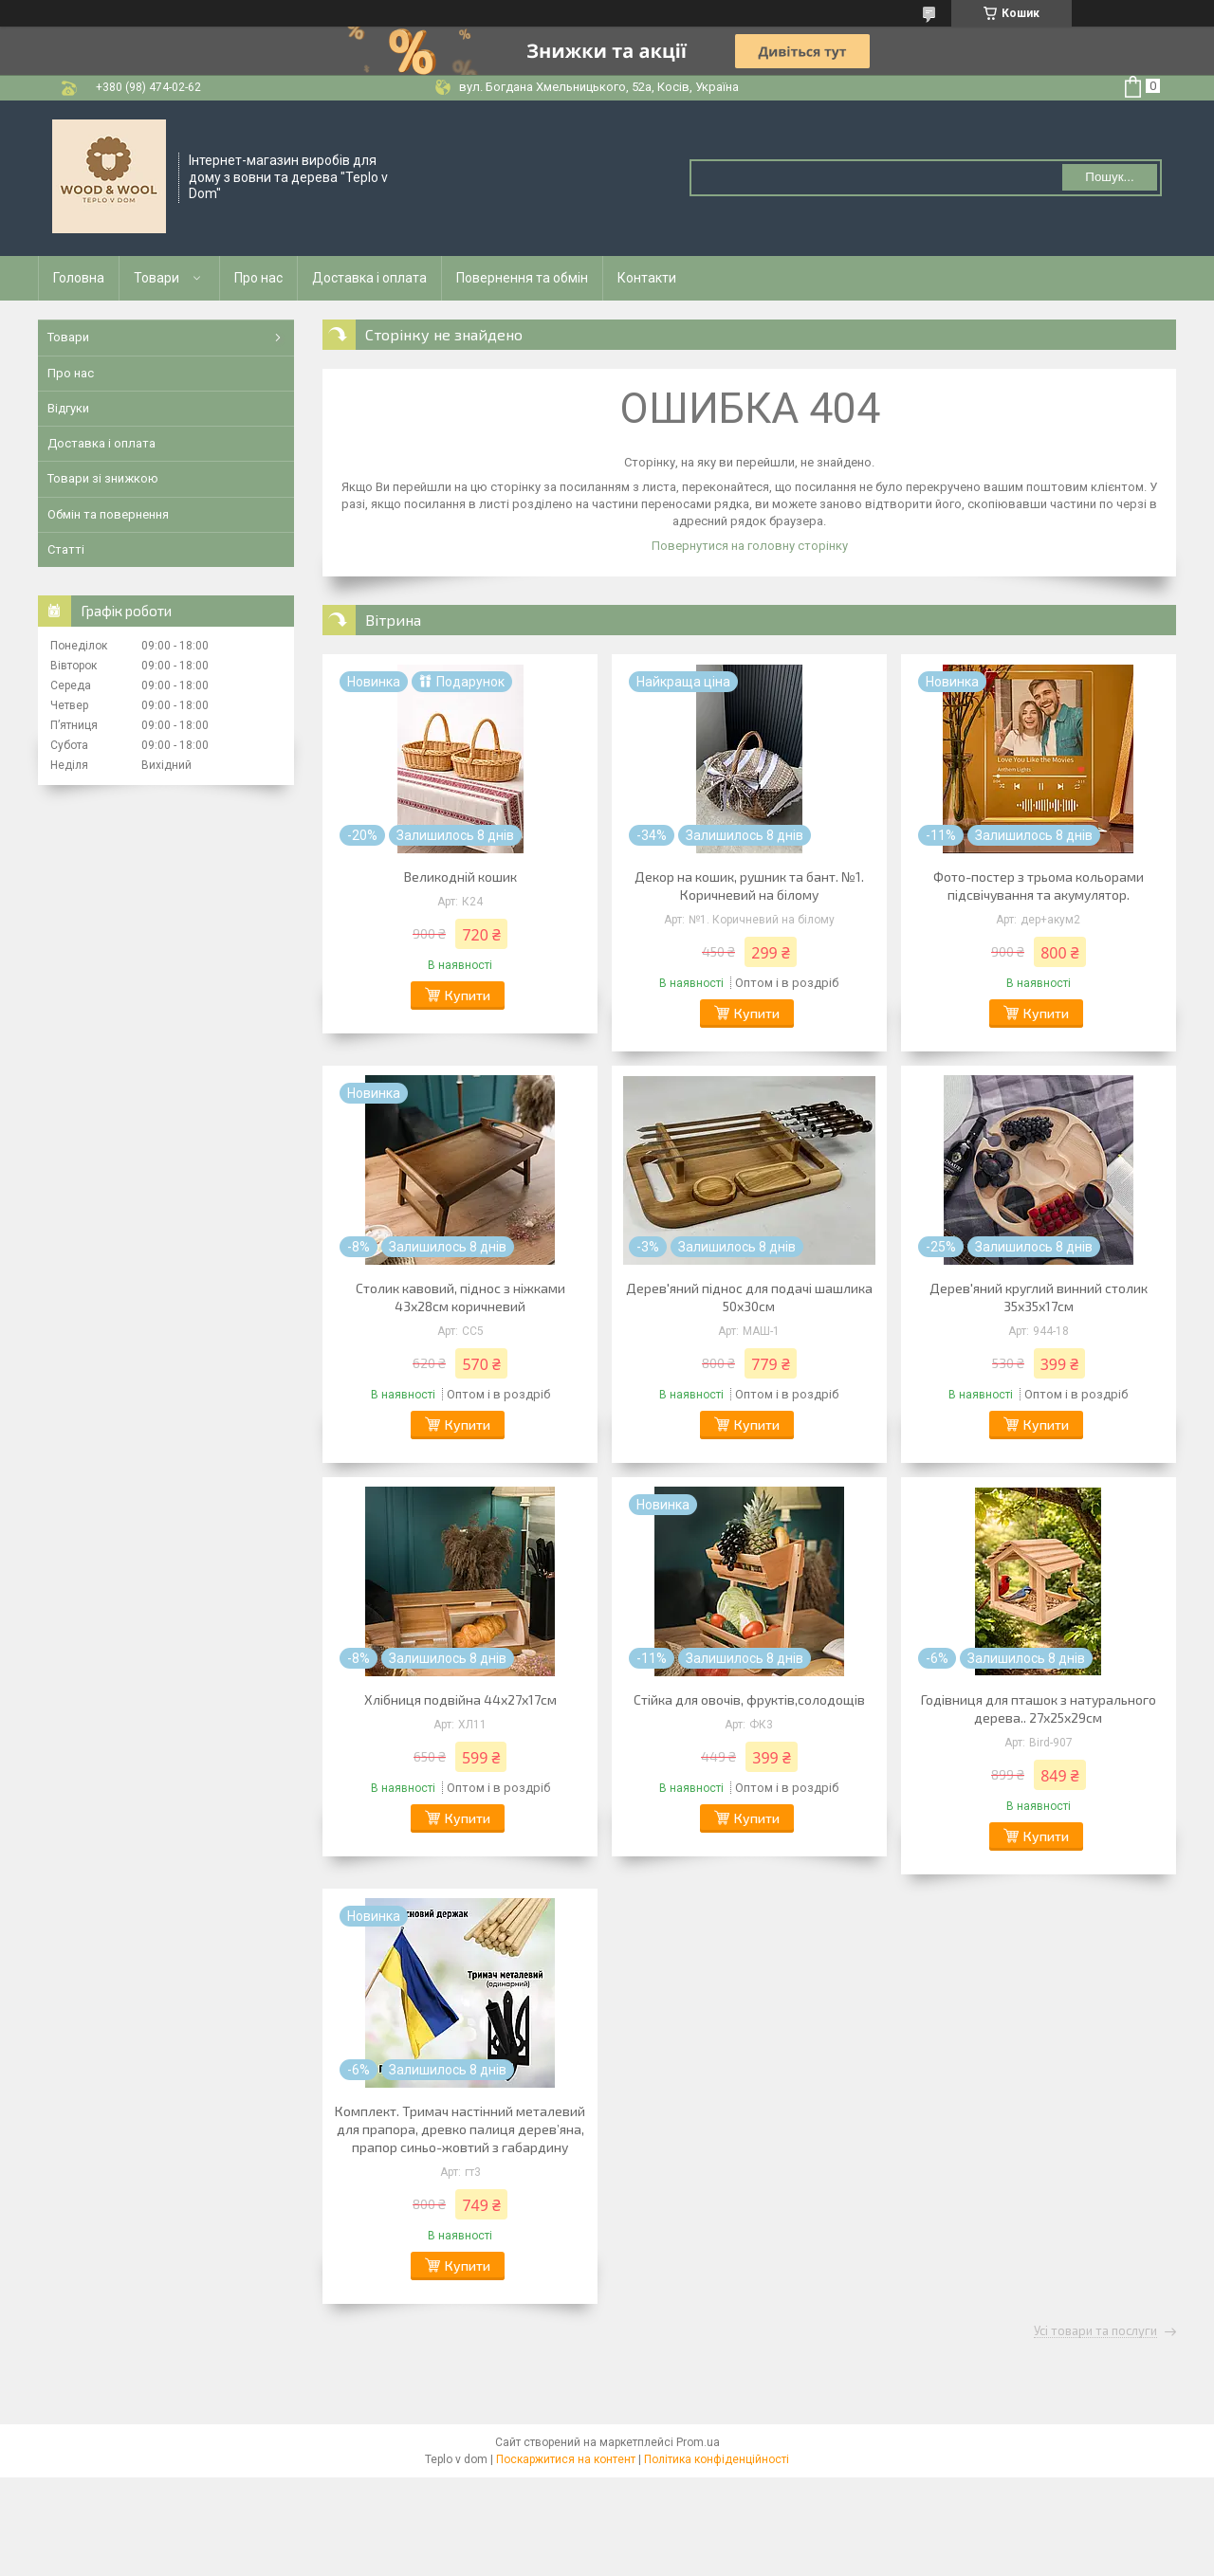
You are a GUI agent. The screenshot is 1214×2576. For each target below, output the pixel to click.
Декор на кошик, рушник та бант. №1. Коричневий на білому (749, 885)
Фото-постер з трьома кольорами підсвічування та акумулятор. (1038, 885)
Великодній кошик (460, 876)
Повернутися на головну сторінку (750, 546)
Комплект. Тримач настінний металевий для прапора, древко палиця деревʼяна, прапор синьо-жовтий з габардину (460, 2129)
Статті (65, 549)
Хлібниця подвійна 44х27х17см (460, 1699)
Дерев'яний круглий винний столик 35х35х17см (1038, 1297)
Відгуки (68, 408)
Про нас (258, 277)
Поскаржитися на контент (565, 2459)
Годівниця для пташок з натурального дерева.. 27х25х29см (1038, 1708)
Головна (78, 277)
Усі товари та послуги (1095, 2331)
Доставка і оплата (369, 277)
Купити (467, 995)
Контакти (646, 277)
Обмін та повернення (108, 514)
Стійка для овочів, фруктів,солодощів (749, 1699)
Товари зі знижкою (102, 478)
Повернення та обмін (522, 277)
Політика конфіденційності (716, 2459)
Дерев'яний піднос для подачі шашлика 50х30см (749, 1297)
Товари (156, 277)
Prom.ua (698, 2442)
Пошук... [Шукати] (1109, 177)
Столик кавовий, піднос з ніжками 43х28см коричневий (460, 1297)
